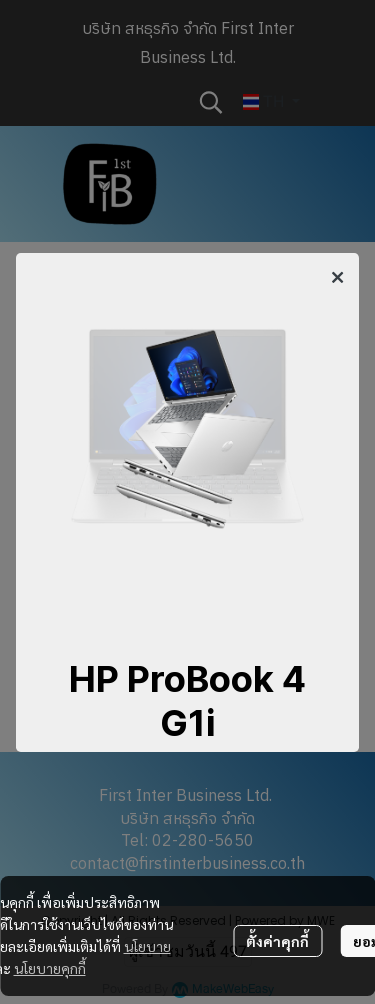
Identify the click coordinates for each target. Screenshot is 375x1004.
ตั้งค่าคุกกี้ (277, 941)
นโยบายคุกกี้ (50, 968)
